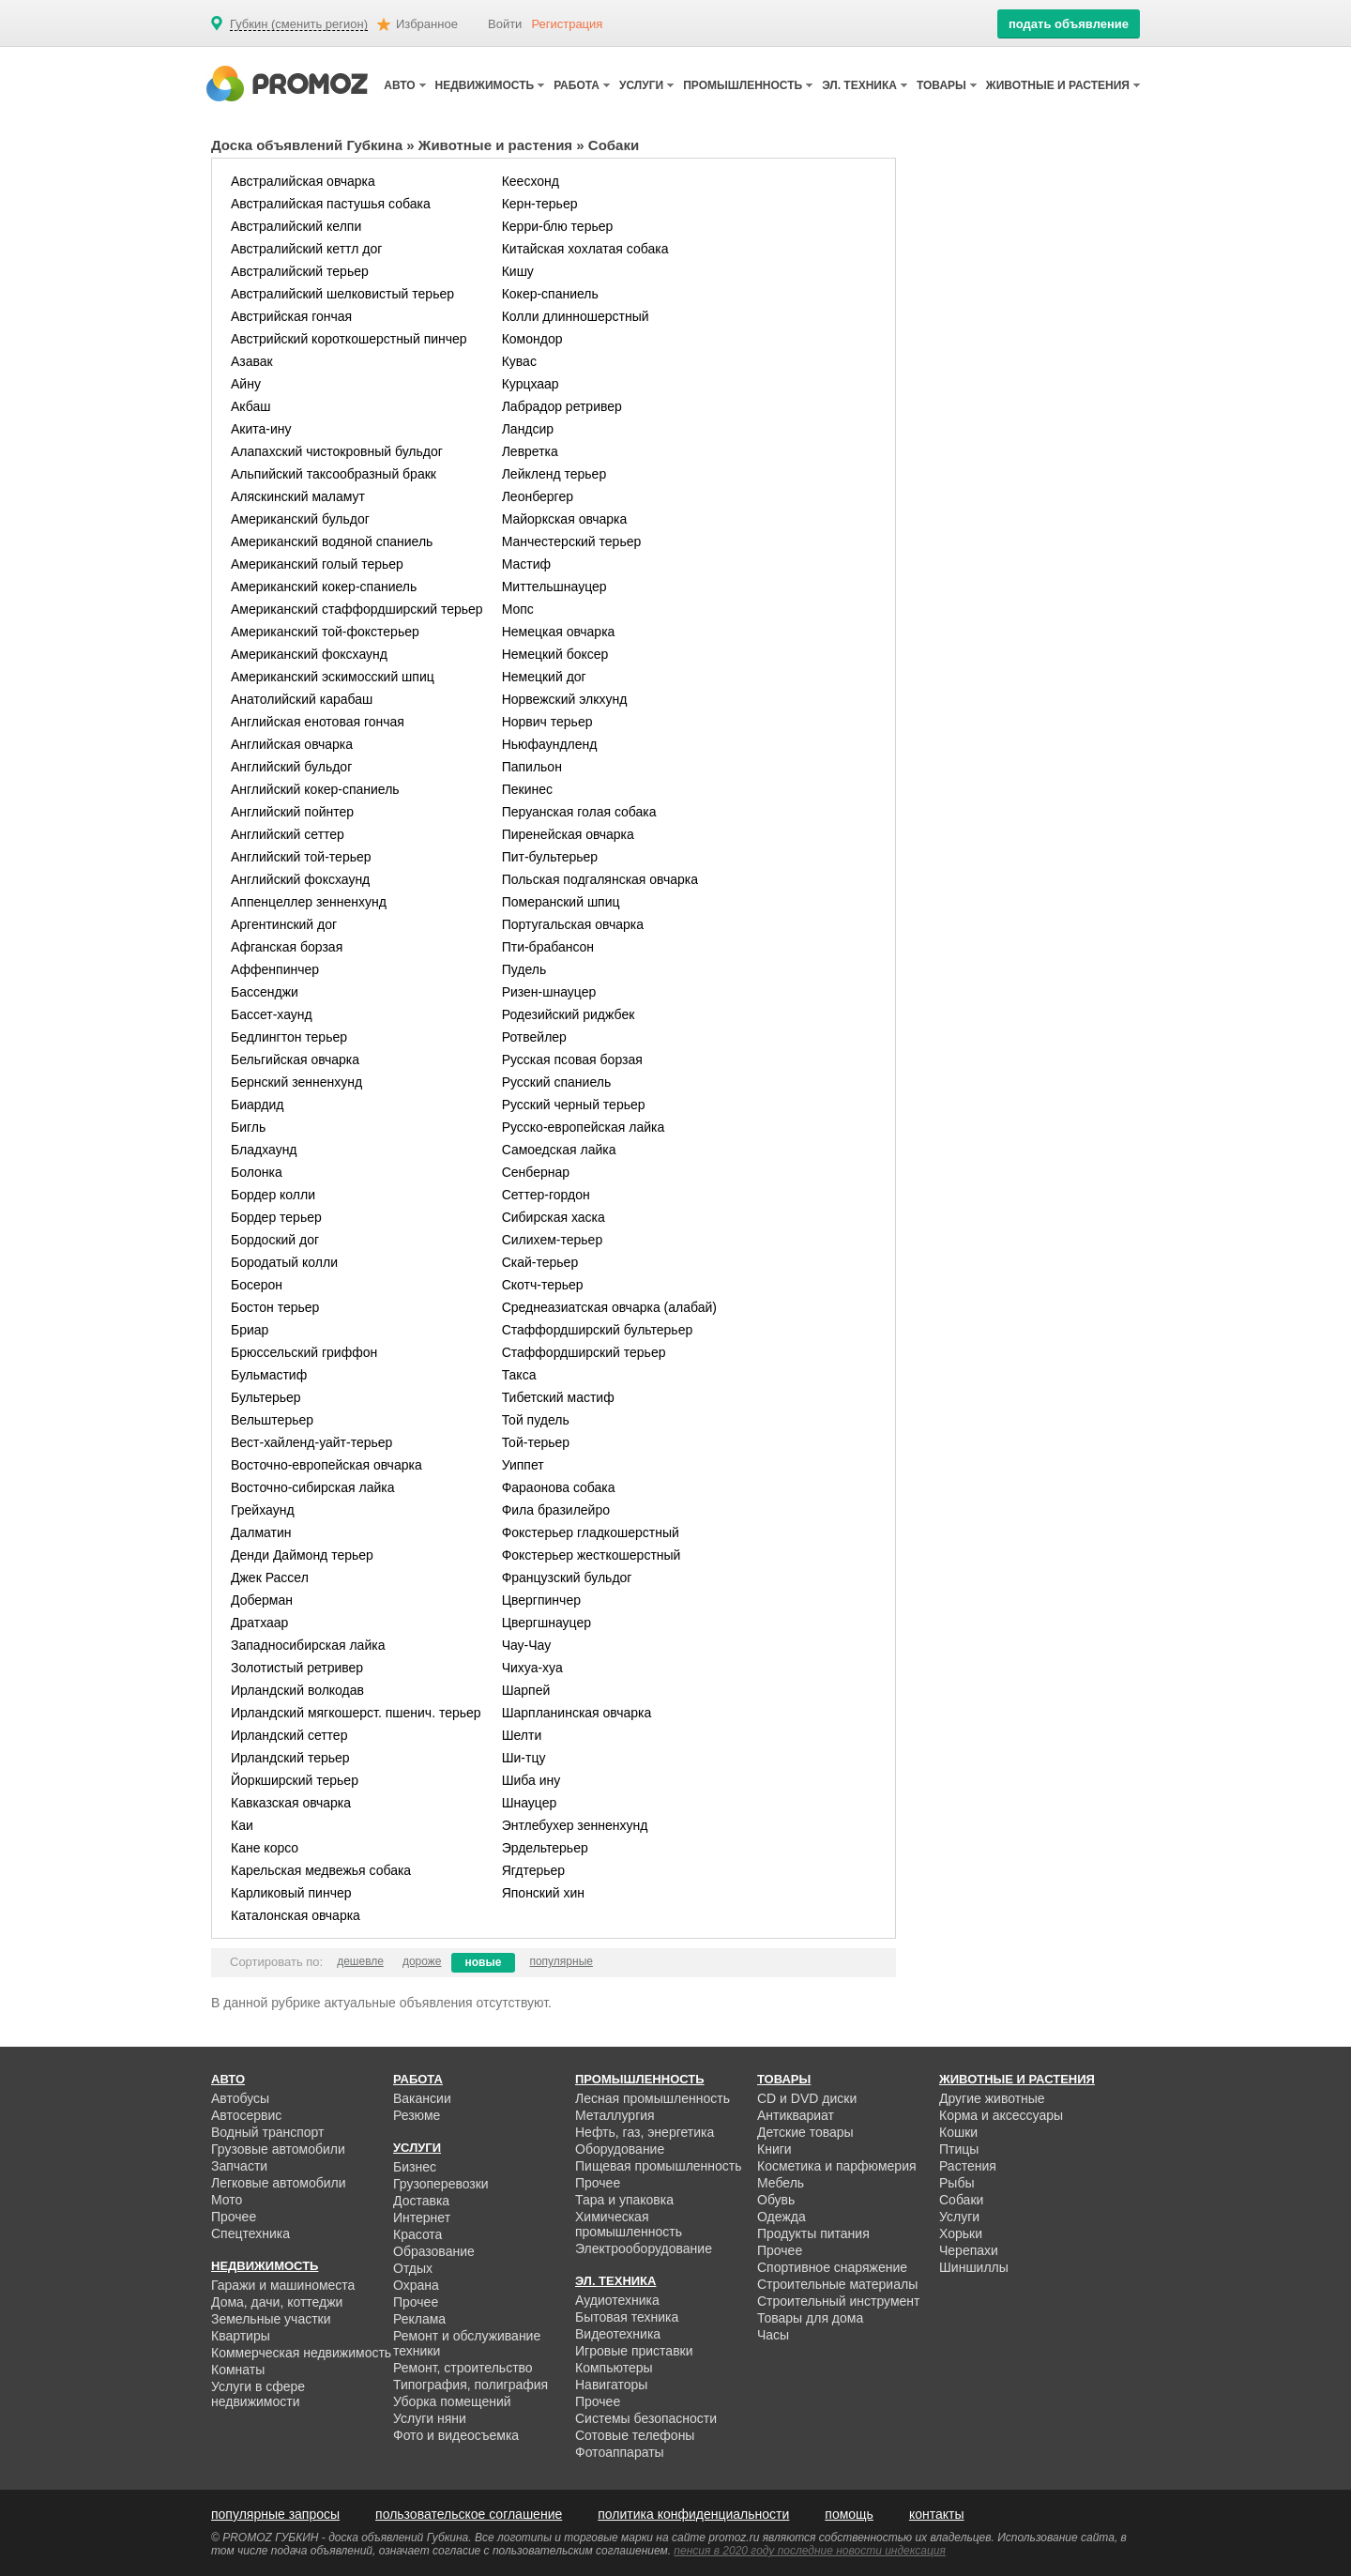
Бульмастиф (269, 1374)
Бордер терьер (276, 1217)
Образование (434, 2251)
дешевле (360, 1961)
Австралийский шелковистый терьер (342, 293)
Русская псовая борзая (572, 1059)
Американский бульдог (300, 518)
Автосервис (246, 2115)
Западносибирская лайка (308, 1645)
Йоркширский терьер (294, 1780)
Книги (774, 2149)
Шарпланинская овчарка (577, 1712)
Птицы (959, 2149)
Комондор (532, 338)
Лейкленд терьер (554, 473)
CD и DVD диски (807, 2098)
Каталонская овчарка (295, 1915)
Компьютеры (614, 2367)
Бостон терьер (275, 1307)
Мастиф (526, 564)
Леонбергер (537, 496)
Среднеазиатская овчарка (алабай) (609, 1307)
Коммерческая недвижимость (301, 2352)
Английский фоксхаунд (300, 879)
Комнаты (238, 2369)
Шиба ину (531, 1780)
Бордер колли (273, 1194)
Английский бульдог (291, 766)
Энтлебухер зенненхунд (575, 1825)
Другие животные (992, 2098)
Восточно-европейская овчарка (326, 1464)
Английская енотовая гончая (317, 721)
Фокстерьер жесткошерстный (591, 1554)
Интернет (421, 2217)
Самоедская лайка (559, 1149)
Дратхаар (259, 1622)
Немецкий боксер (555, 654)
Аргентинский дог (284, 924)
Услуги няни (429, 2418)
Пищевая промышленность (658, 2165)
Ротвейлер (534, 1036)
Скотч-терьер (543, 1284)
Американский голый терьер (317, 564)
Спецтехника (250, 2233)
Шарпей (526, 1690)
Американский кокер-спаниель (324, 586)
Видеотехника (617, 2333)
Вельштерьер (272, 1419)
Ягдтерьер (533, 1870)
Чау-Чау (527, 1645)
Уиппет (523, 1464)
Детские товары (805, 2132)
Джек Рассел (270, 1577)
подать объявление (1069, 24)
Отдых (413, 2268)
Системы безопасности (646, 2418)
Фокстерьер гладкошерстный (590, 1532)
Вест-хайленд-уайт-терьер (311, 1442)
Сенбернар (535, 1172)
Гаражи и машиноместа (283, 2285)
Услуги (959, 2216)
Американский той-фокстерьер (325, 631)
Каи (242, 1825)
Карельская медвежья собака (321, 1870)
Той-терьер (535, 1442)
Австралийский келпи (296, 226)
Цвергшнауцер (546, 1622)
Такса (519, 1374)
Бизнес (414, 2166)
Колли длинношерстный (575, 316)
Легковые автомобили (278, 2182)
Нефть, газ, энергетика (644, 2132)
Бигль (248, 1127)
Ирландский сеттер (289, 1735)
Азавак (252, 361)
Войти (505, 24)
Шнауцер (529, 1802)
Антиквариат (795, 2115)
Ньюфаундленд (550, 744)
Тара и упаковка (624, 2199)
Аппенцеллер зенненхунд (309, 901)
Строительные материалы (837, 2284)
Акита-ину (261, 428)
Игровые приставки (634, 2350)
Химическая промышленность (628, 2224)
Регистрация (566, 24)
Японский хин (543, 1892)
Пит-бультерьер (550, 856)
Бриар (249, 1329)
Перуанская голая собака (579, 811)
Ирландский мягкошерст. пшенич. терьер (356, 1712)
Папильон (532, 766)
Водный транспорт (267, 2132)
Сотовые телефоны (634, 2435)
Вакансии (422, 2098)
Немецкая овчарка (558, 631)
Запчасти (239, 2165)
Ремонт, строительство (463, 2367)
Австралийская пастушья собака (331, 203)
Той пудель (535, 1419)
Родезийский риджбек (568, 1014)
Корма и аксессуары (1001, 2115)
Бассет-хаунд (271, 1014)
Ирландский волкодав (297, 1690)
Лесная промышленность (652, 2098)
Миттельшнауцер (554, 586)
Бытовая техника (626, 2316)
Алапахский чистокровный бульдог (337, 451)
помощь (849, 2514)
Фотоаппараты (619, 2452)
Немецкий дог (544, 676)
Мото (226, 2199)
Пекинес (527, 789)
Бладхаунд (264, 1149)
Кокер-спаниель (550, 293)
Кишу (518, 271)
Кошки (958, 2132)
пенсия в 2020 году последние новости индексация (810, 2550)
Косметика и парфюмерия (837, 2165)
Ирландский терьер (290, 1757)
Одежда (781, 2216)
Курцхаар (530, 383)
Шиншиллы (974, 2267)
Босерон (256, 1284)
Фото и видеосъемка (456, 2435)
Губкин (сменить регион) (299, 24)
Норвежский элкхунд (565, 699)
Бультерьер (266, 1397)
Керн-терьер (540, 203)
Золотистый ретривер (297, 1667)
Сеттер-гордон (546, 1194)
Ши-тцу (524, 1757)
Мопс (518, 609)
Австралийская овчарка (303, 181)
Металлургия (615, 2115)
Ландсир (528, 428)
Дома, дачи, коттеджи (276, 2301)
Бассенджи (264, 991)
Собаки (961, 2199)
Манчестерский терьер (572, 541)
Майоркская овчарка (565, 518)
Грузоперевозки (441, 2183)
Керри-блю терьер (558, 226)
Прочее (233, 2216)
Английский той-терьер (301, 856)
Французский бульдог (567, 1577)
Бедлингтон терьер (289, 1036)
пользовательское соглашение (468, 2514)
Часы (773, 2334)
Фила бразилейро (556, 1509)
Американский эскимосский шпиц (332, 676)
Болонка (256, 1172)
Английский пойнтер (292, 811)
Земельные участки (271, 2318)
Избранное (427, 24)
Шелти (522, 1735)
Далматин (261, 1532)
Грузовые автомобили (278, 2149)
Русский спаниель (557, 1082)
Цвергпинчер (541, 1600)
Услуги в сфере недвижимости (258, 2394)
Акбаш (251, 406)
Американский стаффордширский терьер (357, 609)
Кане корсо (264, 1847)
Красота (417, 2234)
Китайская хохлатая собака (585, 248)
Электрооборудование (643, 2248)
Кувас (519, 361)
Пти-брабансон (548, 946)
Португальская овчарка (573, 924)
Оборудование (619, 2149)
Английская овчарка (292, 744)
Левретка (530, 451)
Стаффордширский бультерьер (597, 1329)
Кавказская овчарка (291, 1802)
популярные (561, 1961)
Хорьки (960, 2233)
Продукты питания (813, 2233)
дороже (422, 1961)
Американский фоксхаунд (309, 654)
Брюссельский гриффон (304, 1352)
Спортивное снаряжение (832, 2267)
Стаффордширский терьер (584, 1352)
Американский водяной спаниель (332, 541)
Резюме (416, 2115)
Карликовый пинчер (291, 1892)
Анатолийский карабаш (301, 699)
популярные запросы (275, 2514)
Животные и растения (495, 145)
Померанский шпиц (561, 901)
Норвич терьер (547, 721)
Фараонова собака (558, 1487)
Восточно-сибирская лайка (312, 1487)
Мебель (780, 2182)
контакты (936, 2514)
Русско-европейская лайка (583, 1127)
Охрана (416, 2285)
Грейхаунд (263, 1509)
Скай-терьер (540, 1262)
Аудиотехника (617, 2300)
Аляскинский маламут (298, 496)
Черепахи (968, 2250)
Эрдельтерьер (545, 1847)
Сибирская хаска (553, 1217)
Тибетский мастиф (558, 1397)
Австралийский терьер (300, 271)
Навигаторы (611, 2384)
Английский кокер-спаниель (315, 789)
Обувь (776, 2199)
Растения (967, 2165)
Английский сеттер (287, 834)
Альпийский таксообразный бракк (333, 473)
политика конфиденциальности (693, 2514)
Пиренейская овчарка (568, 834)
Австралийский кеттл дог (306, 248)
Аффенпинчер (275, 969)
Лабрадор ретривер (562, 406)
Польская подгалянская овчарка (600, 879)
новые (483, 1962)
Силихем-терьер (552, 1239)
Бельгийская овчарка (295, 1059)
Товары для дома (810, 2317)
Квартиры (240, 2335)
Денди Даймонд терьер (302, 1554)
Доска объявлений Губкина (306, 145)
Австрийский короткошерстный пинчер (349, 338)
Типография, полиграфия (470, 2384)
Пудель (524, 969)
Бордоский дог (275, 1239)
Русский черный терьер (573, 1104)
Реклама (419, 2318)
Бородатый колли (284, 1262)
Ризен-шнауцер (549, 991)
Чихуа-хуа (532, 1667)
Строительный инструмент (838, 2301)
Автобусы (240, 2098)
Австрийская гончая (291, 316)
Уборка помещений (452, 2401)
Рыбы (956, 2182)
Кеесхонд (530, 181)
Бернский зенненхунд (296, 1082)
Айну (246, 383)
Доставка (421, 2200)
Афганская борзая (286, 946)
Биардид (257, 1104)
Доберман (262, 1600)
